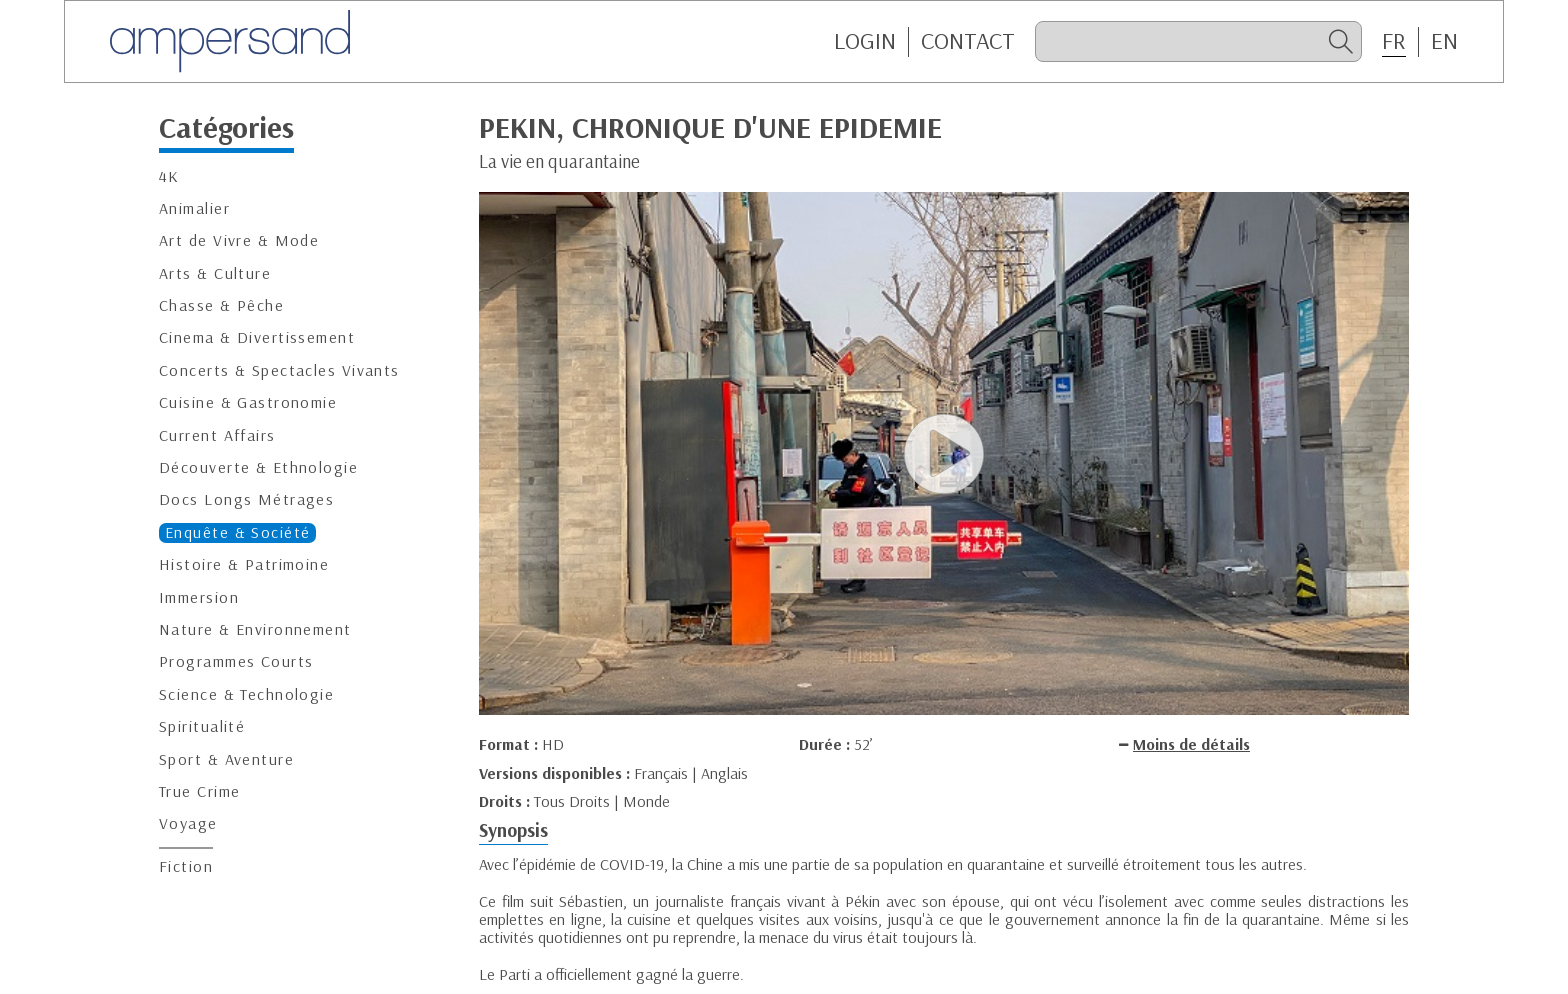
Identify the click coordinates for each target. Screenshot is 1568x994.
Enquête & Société (237, 532)
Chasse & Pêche (221, 305)
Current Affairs (217, 435)
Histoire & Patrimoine (244, 564)
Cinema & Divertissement (257, 337)
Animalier (194, 208)
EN (1444, 41)
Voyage (188, 823)
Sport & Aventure (226, 759)
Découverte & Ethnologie (258, 467)
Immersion (199, 597)
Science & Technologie (246, 694)
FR (1394, 41)
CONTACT (968, 41)
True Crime (199, 791)
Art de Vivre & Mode (239, 240)
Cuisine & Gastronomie (248, 402)
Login (865, 41)
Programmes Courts (236, 661)
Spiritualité (202, 726)
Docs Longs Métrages (246, 499)
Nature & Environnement (255, 629)
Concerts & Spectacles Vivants (279, 370)
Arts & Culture (215, 273)
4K (169, 176)
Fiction (186, 866)
